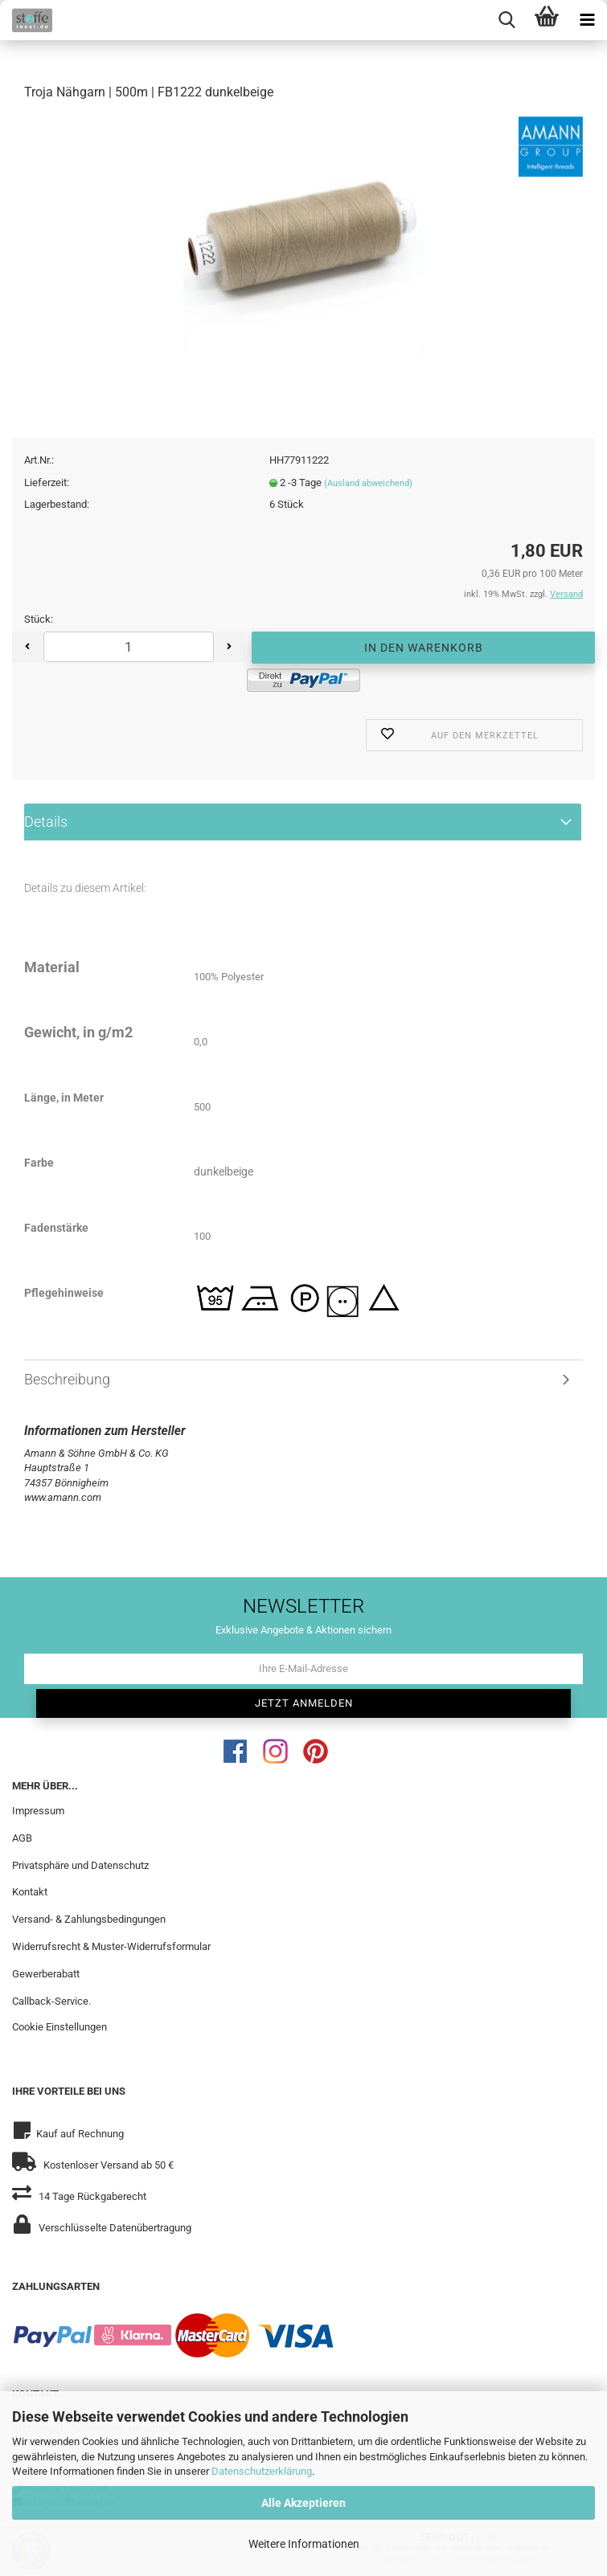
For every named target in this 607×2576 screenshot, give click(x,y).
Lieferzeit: (46, 482)
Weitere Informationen (303, 2543)
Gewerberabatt (46, 1974)
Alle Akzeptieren (303, 2502)
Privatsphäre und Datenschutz (80, 1865)
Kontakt (29, 1892)
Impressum (38, 1811)
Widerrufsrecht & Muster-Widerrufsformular (111, 1946)
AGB (22, 1838)
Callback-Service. (51, 2001)
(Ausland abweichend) (368, 483)
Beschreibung (67, 1379)
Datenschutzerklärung (261, 2471)
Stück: (38, 619)
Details (46, 821)
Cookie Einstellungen (59, 2027)
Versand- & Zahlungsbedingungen (89, 1919)
